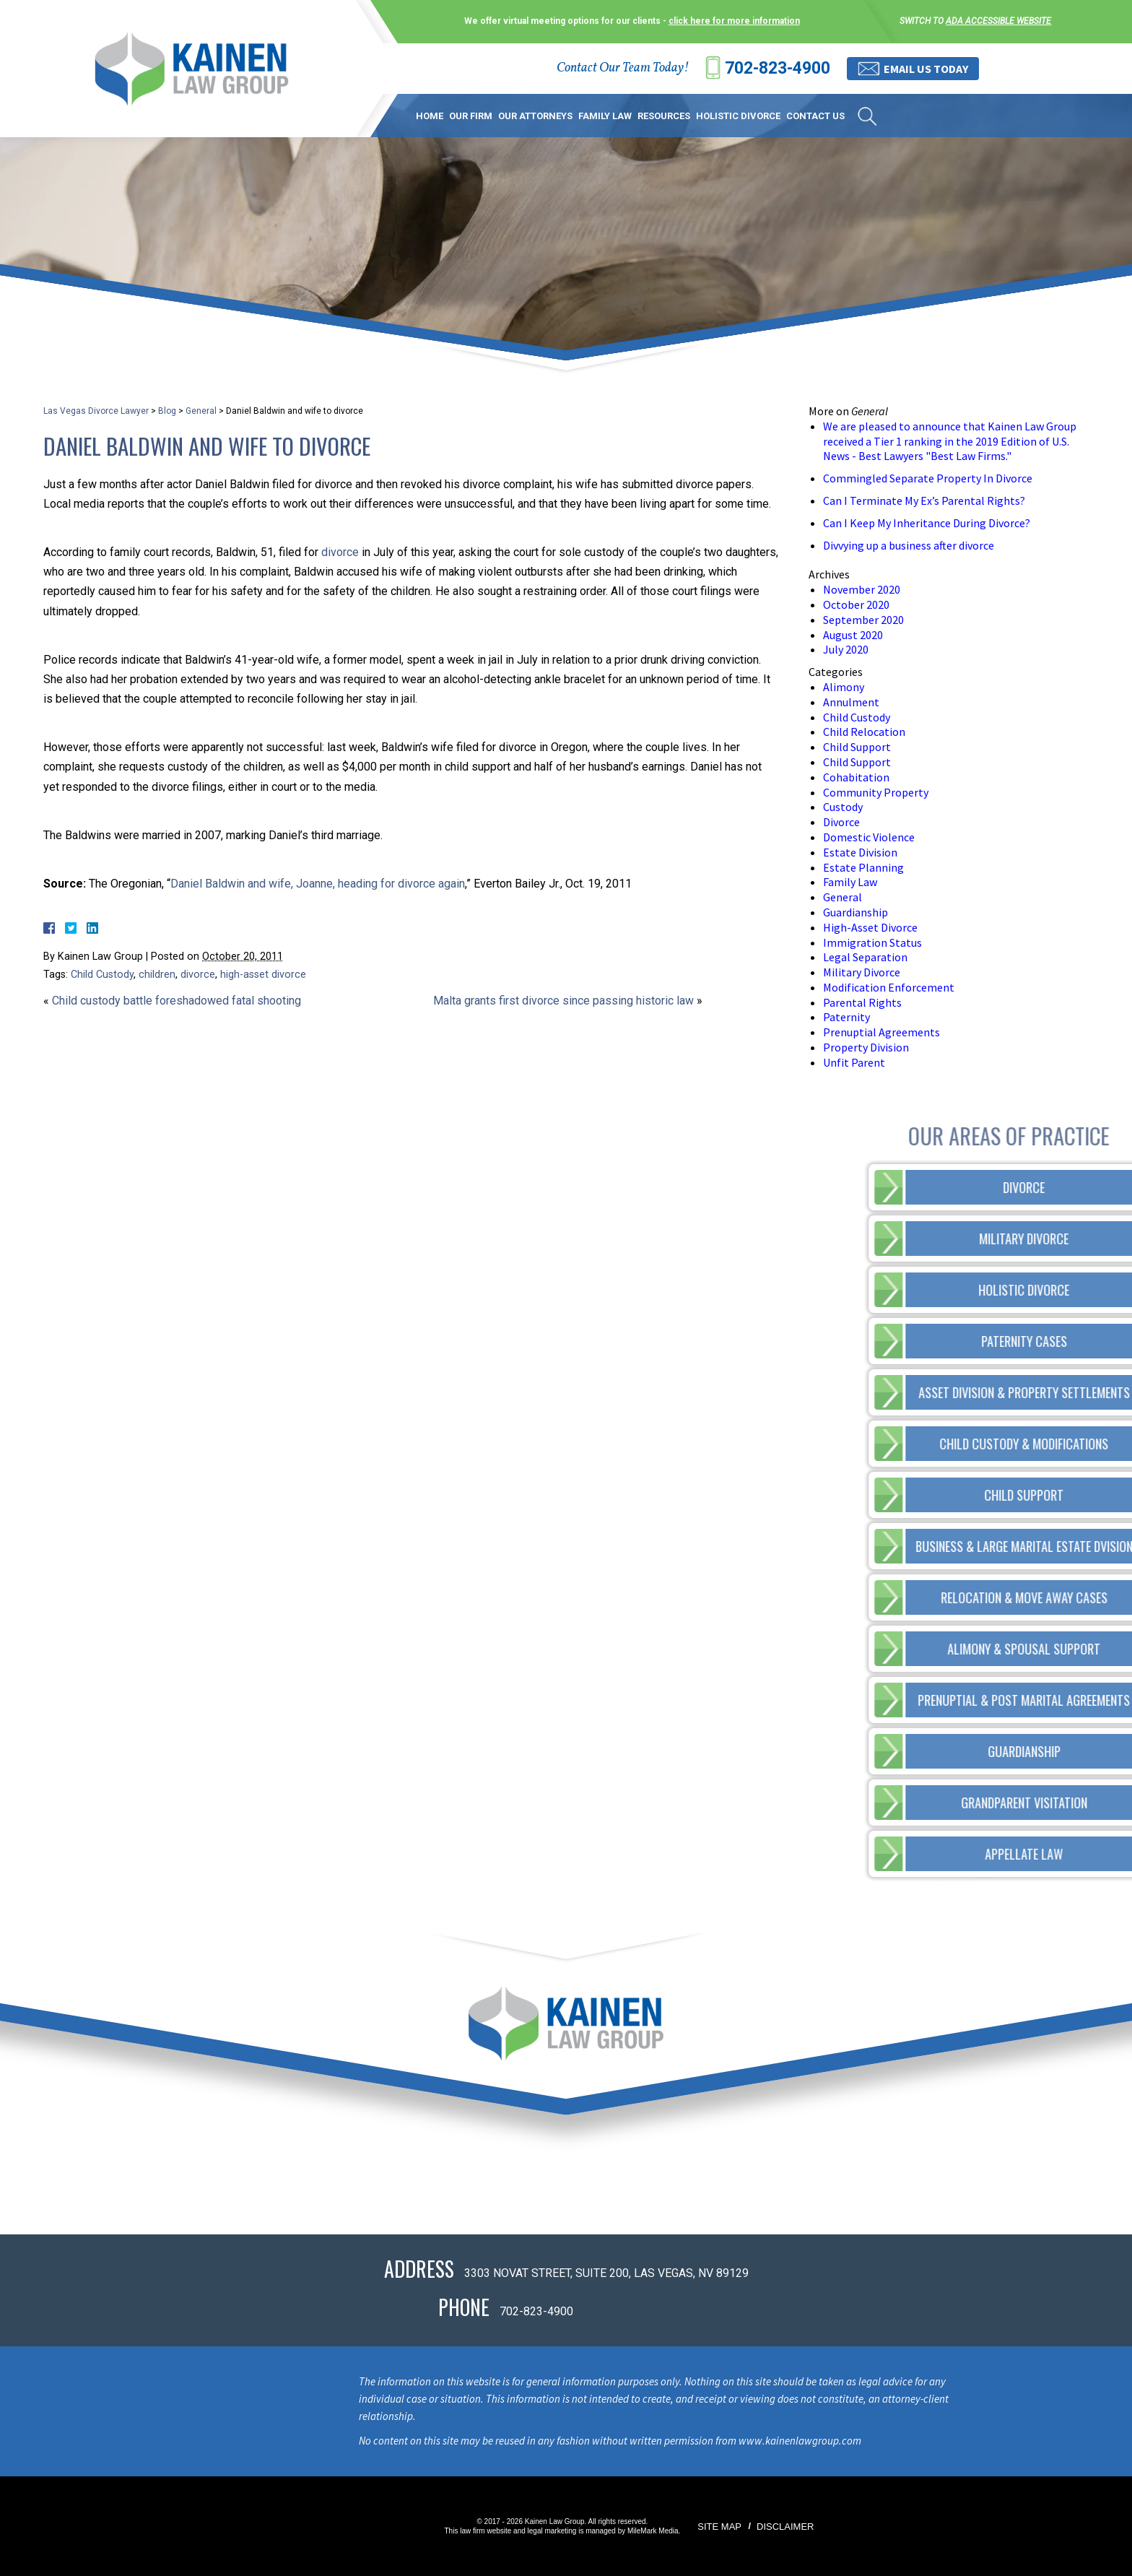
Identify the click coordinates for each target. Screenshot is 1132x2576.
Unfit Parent (854, 1062)
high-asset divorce (263, 974)
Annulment (851, 702)
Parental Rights (862, 1002)
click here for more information (734, 21)
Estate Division (860, 852)
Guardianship (855, 912)
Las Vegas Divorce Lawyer (96, 411)
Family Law (605, 115)
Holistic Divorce (738, 115)
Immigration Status (872, 942)
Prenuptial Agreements (881, 1032)
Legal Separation (865, 957)
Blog (167, 411)
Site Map (719, 2526)
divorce (340, 552)
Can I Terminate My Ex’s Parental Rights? (924, 500)
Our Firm (470, 115)
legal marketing (552, 2531)
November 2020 (861, 589)
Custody (843, 806)
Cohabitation (856, 777)
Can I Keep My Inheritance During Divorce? (926, 523)
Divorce (841, 822)
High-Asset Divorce (870, 927)
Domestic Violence (869, 837)
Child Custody (102, 974)
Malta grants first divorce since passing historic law (563, 1000)
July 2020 (845, 649)
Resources (663, 115)
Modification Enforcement (888, 987)
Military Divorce (861, 972)
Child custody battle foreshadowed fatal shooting (176, 1000)
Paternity (846, 1017)
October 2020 (856, 604)
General (201, 411)
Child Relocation (864, 731)
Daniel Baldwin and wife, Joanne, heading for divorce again (317, 883)
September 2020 (863, 619)
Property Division (866, 1047)
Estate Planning (863, 867)
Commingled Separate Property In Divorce (927, 478)
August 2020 (853, 635)
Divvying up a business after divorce (908, 545)
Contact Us (815, 115)
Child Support (857, 747)
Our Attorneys (535, 115)
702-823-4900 (777, 68)
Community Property (875, 792)
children (157, 974)
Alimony (843, 687)
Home (429, 115)
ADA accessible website (998, 21)
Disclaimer (785, 2526)
